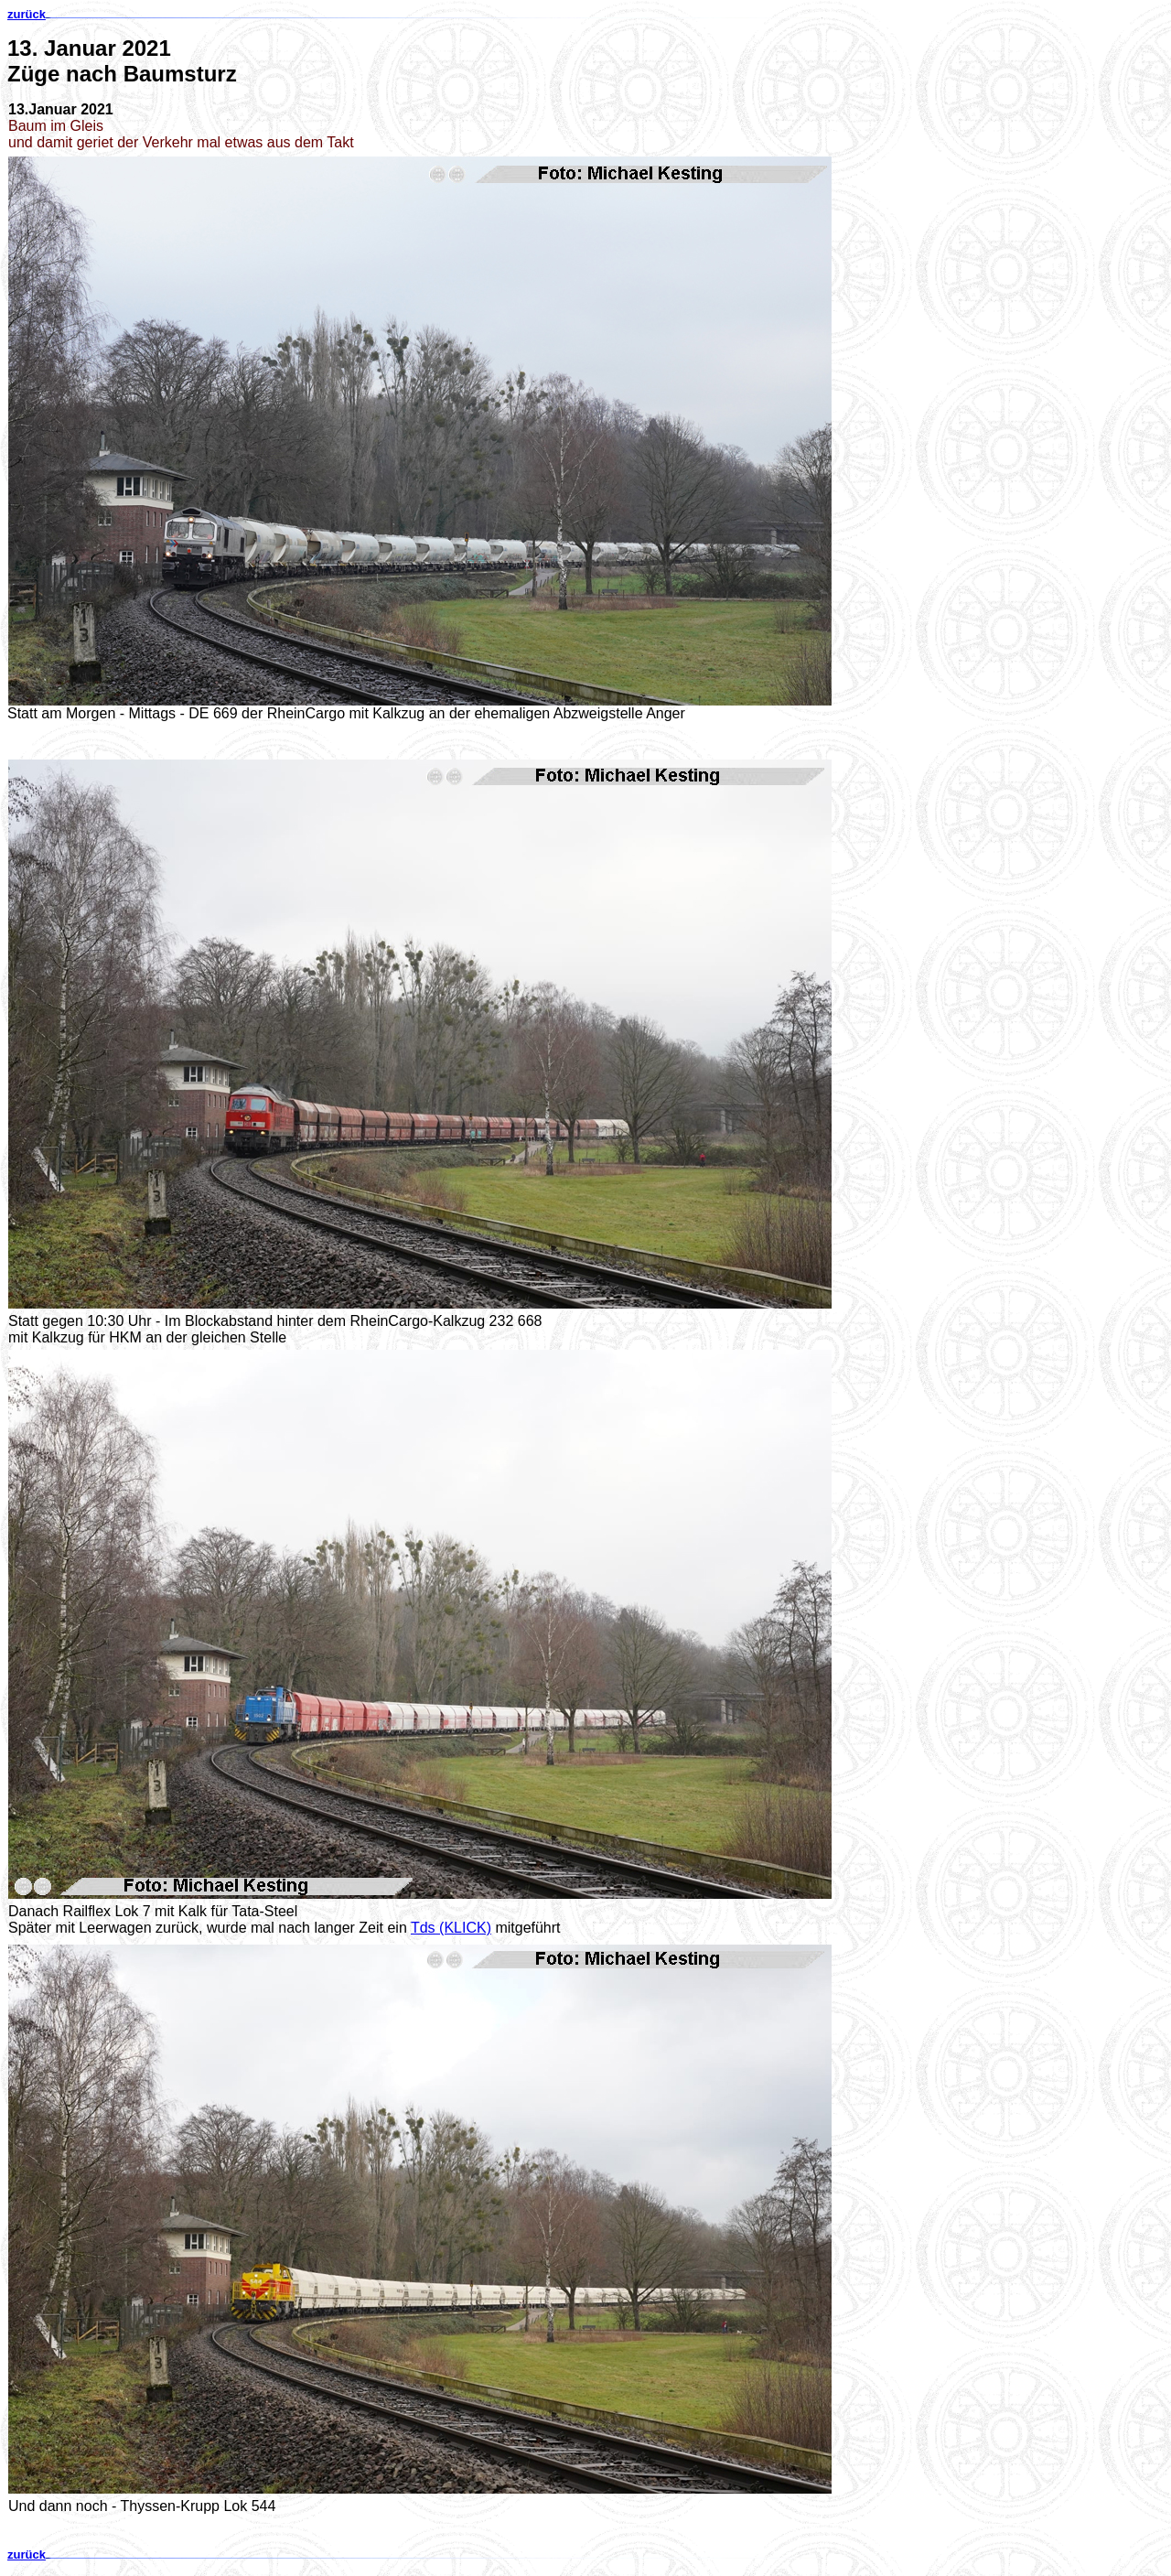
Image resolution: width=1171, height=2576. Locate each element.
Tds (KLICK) (451, 1927)
